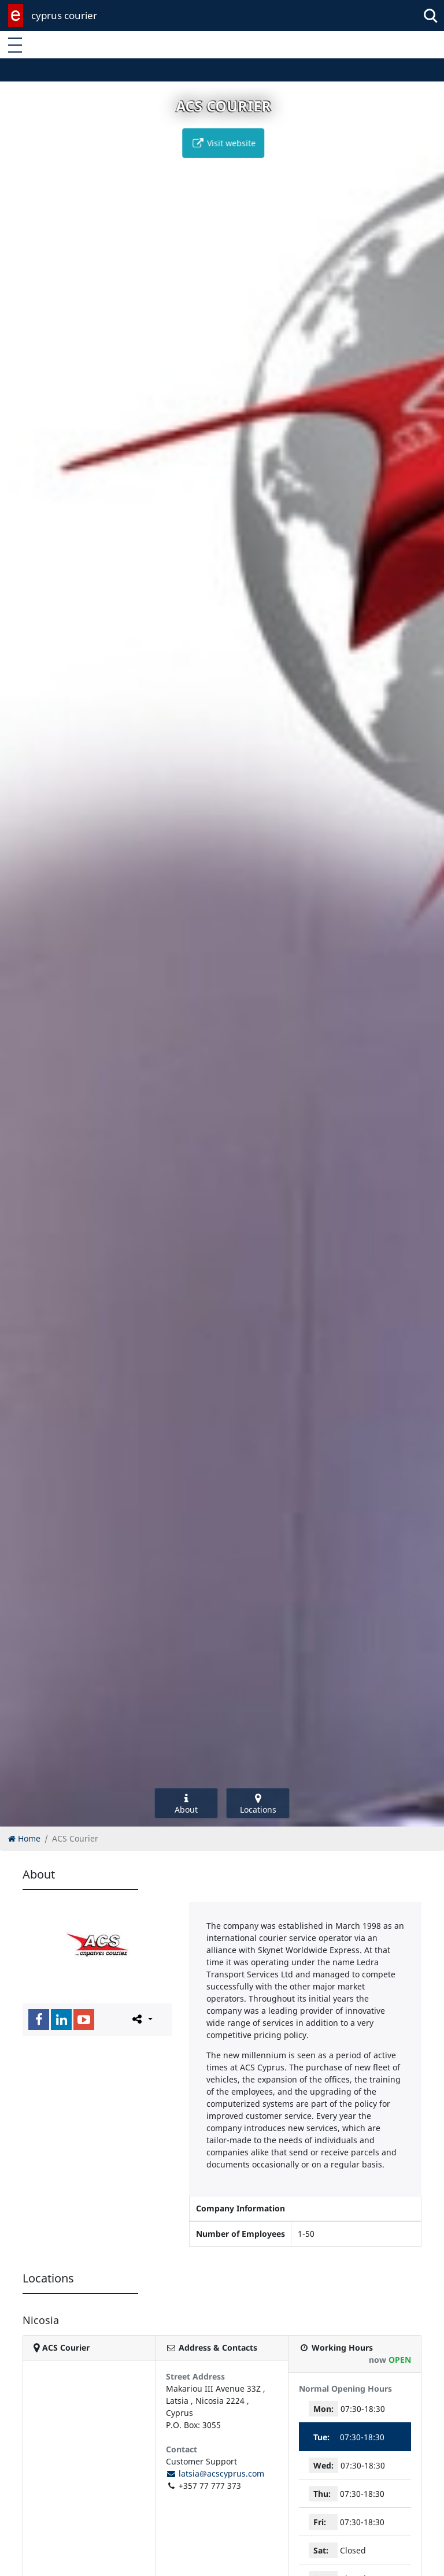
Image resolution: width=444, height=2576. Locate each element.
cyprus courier (64, 15)
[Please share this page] (141, 2019)
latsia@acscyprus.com (215, 2473)
